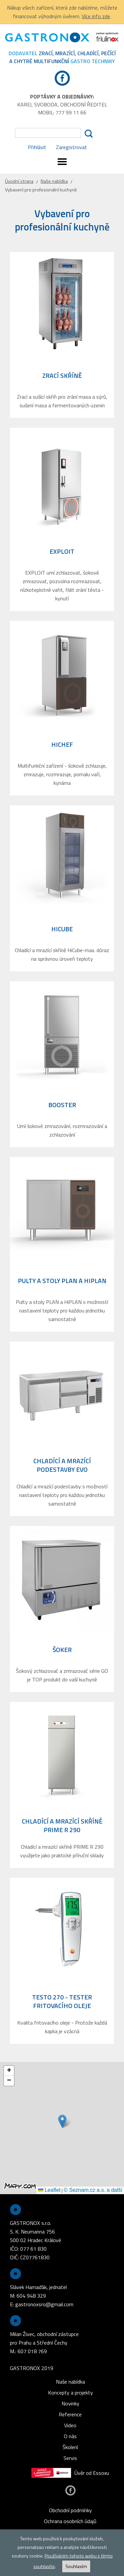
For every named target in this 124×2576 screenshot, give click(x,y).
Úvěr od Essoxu (70, 2473)
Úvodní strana (19, 181)
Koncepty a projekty (70, 2392)
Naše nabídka (54, 181)
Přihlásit (37, 147)
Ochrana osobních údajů (70, 2521)
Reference (70, 2414)
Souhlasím (76, 2566)
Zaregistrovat (71, 147)
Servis (70, 2458)
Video (70, 2425)
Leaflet (49, 2190)
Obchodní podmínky (70, 2510)
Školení (70, 2447)
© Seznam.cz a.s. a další (93, 2190)
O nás (70, 2436)
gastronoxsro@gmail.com (44, 2304)
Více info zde (96, 16)
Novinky (70, 2403)
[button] (62, 2121)
